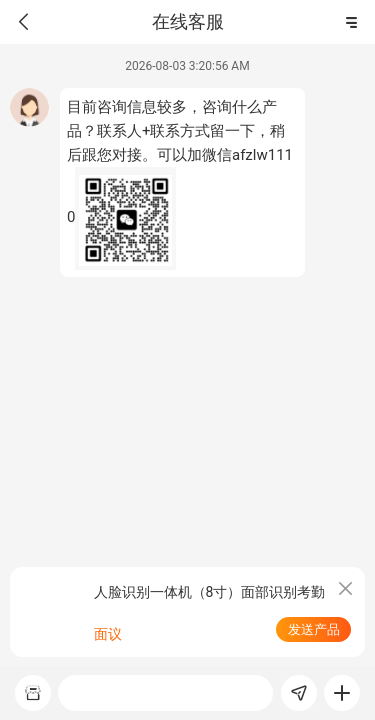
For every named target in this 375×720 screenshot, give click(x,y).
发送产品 (314, 629)
